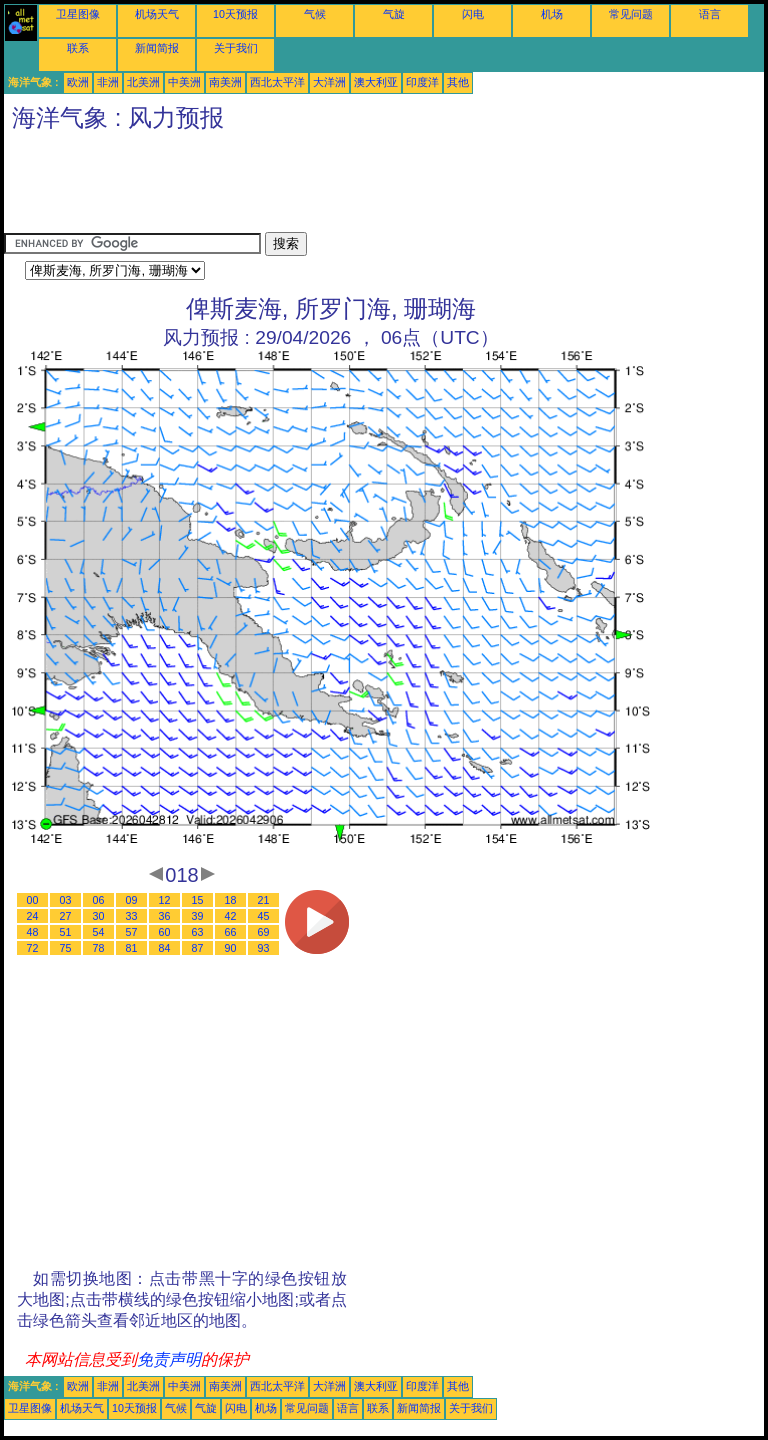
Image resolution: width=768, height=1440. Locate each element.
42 (231, 916)
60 (165, 932)
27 (66, 916)
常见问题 (631, 14)
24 (33, 916)
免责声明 (169, 1359)
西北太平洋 (277, 82)
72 (33, 948)
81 (132, 948)
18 (231, 900)
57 (132, 932)
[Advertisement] (368, 187)
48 (33, 932)
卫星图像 (78, 14)
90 (231, 948)
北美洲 (143, 82)
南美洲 (225, 82)
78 (99, 948)
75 (66, 948)
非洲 (108, 82)
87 (198, 948)
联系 (78, 48)
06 (99, 900)
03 (66, 900)
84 (165, 948)
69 (264, 932)
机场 (552, 14)
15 (198, 900)
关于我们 (236, 48)
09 (132, 900)
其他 (458, 82)
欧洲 (78, 82)
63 (198, 932)
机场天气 (157, 14)
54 (99, 932)
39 (198, 916)
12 (165, 900)
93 (264, 948)
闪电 (473, 14)
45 (264, 916)
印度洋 (422, 82)
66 (231, 932)
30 (99, 916)
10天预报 (235, 14)
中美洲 (184, 82)
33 (132, 916)
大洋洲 (329, 82)
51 (66, 932)
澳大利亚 (376, 82)
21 (264, 900)
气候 (315, 14)
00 (33, 900)
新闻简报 (157, 48)
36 (165, 916)
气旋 (394, 14)
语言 (710, 14)
